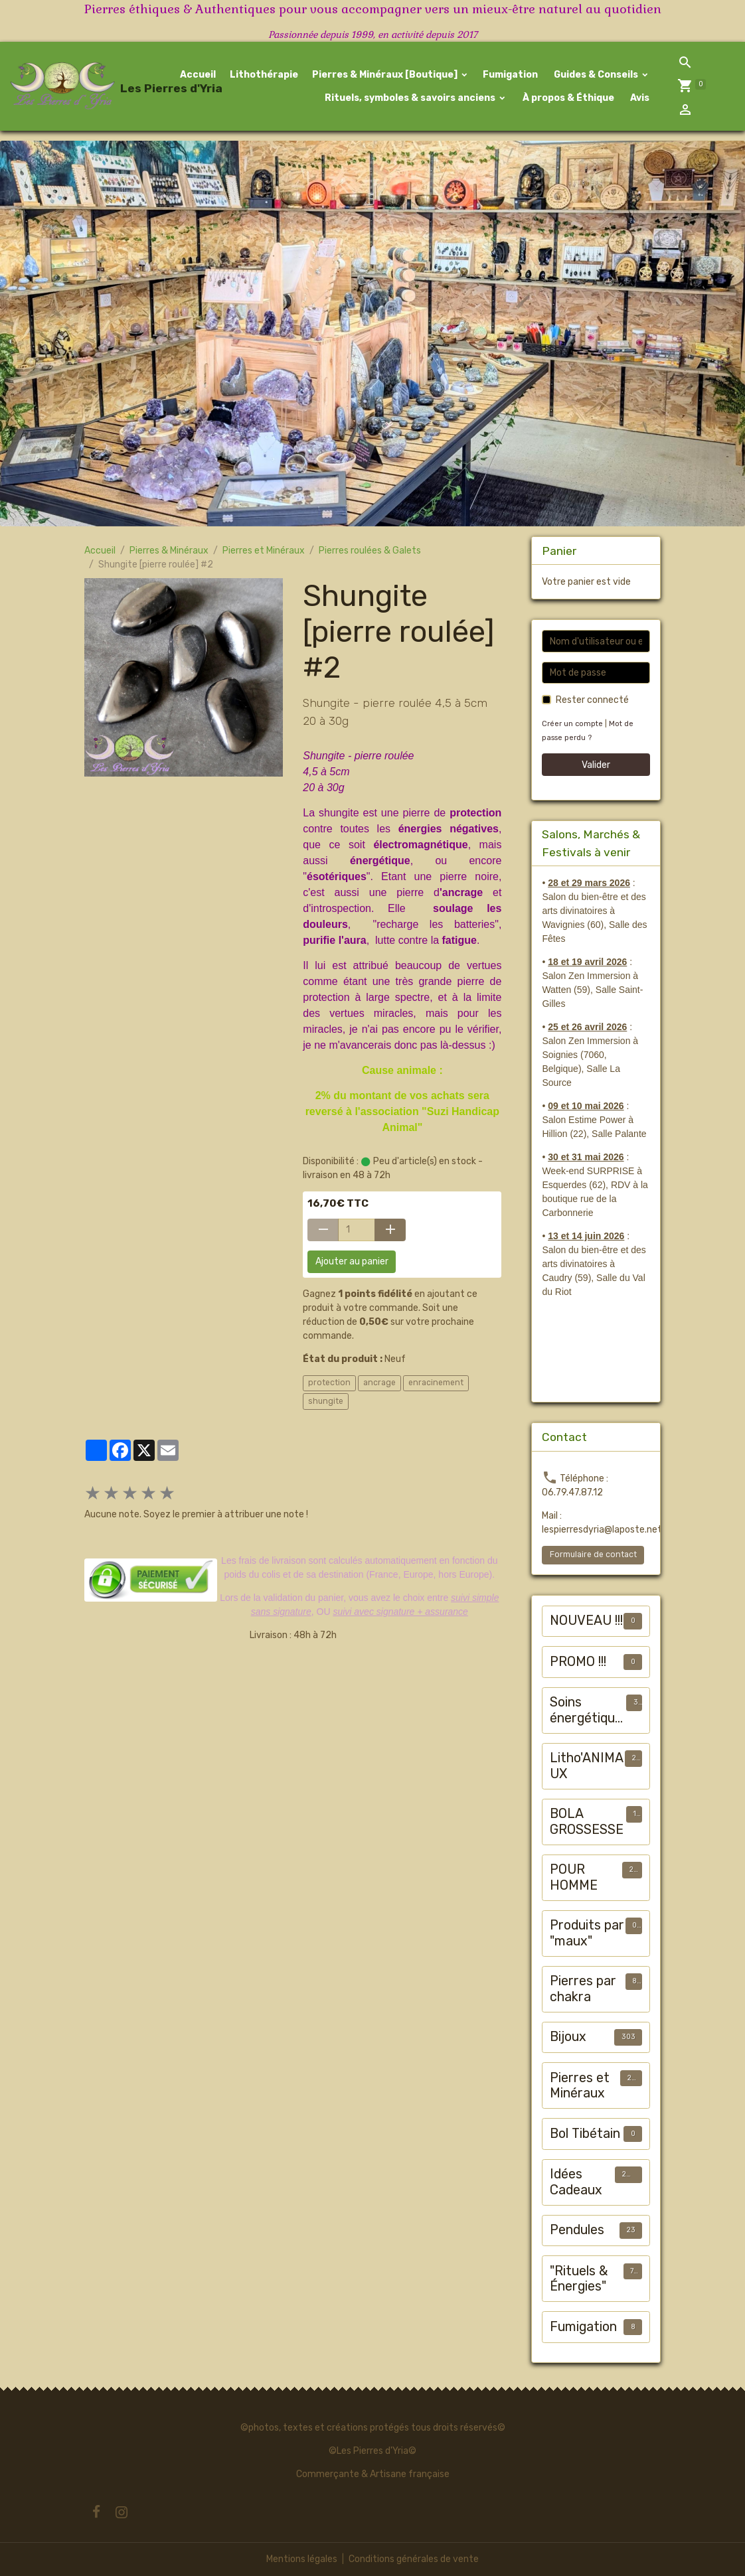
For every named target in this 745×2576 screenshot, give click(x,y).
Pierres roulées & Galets (370, 550)
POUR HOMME (574, 1877)
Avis (638, 98)
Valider (596, 765)
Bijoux (568, 2036)
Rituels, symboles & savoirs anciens (410, 98)
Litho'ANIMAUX (586, 1765)
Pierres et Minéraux (263, 550)
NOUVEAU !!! (586, 1620)
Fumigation (510, 74)
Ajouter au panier (351, 1261)
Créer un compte (572, 724)
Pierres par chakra (583, 1989)
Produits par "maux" (587, 1933)
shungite (325, 1401)
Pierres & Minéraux (168, 550)
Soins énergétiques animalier (586, 1710)
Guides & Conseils (596, 74)
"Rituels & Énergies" (579, 2279)
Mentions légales (301, 2559)
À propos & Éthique (567, 98)
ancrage (379, 1382)
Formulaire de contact (593, 1554)
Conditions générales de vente (414, 2559)
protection (329, 1382)
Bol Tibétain (585, 2133)
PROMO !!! (578, 1661)
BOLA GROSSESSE (586, 1821)
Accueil (198, 74)
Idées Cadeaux (576, 2182)
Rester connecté (592, 700)
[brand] (75, 86)
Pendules (577, 2229)
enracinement (435, 1382)
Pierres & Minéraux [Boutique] (385, 74)
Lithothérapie (264, 74)
